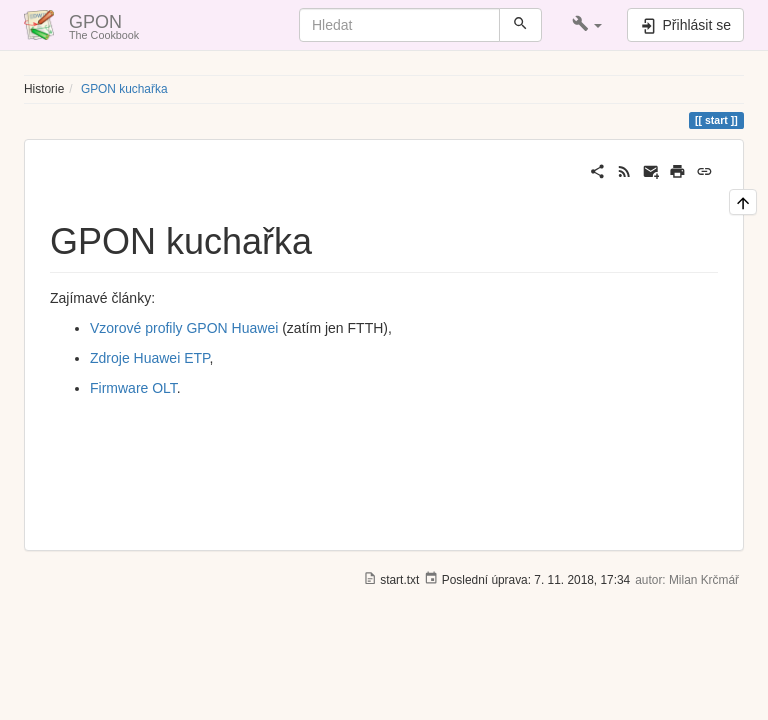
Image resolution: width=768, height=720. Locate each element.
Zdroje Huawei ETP (150, 358)
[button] (587, 25)
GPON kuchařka (124, 89)
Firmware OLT (133, 388)
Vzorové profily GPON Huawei (184, 328)
